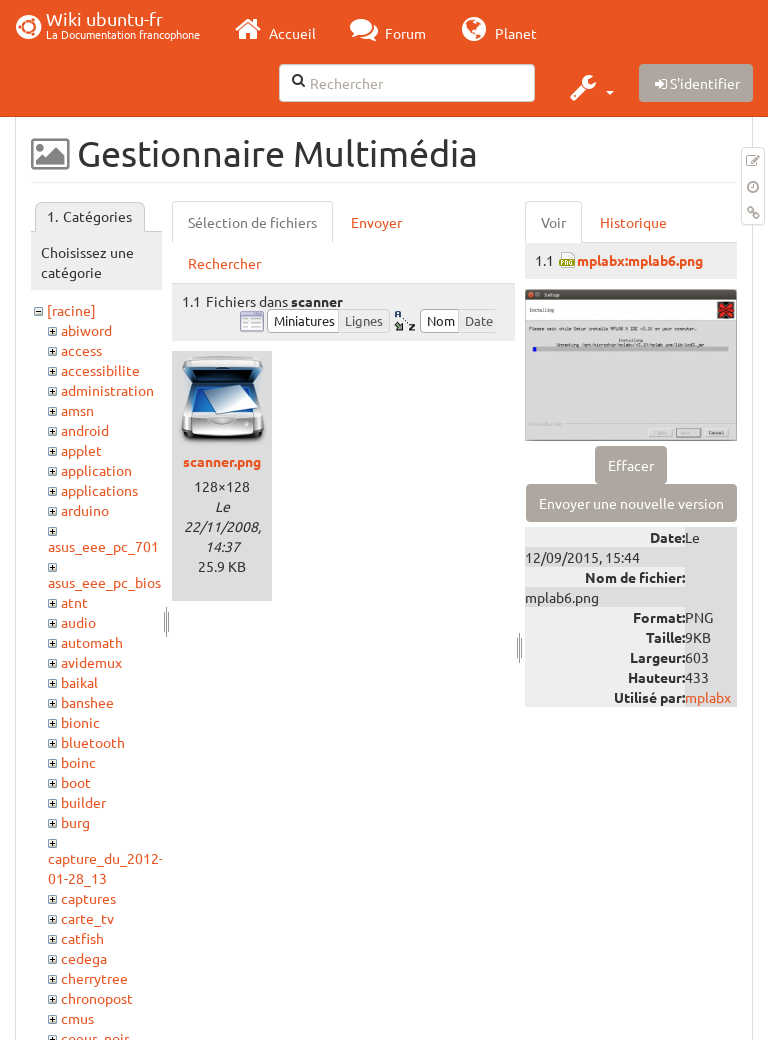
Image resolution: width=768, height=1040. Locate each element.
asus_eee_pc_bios (104, 582)
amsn (77, 410)
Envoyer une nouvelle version (631, 503)
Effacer (631, 465)
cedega (84, 958)
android (85, 430)
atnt (74, 602)
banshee (87, 702)
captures (88, 898)
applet (81, 450)
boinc (78, 762)
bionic (80, 722)
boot (76, 782)
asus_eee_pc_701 (103, 546)
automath (92, 642)
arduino (85, 510)
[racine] (71, 310)
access (81, 350)
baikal (79, 682)
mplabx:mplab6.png (640, 260)
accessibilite (100, 370)
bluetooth (93, 742)
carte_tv (87, 918)
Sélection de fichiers (252, 222)
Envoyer (376, 222)
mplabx (708, 697)
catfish (82, 938)
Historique (633, 222)
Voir (553, 222)
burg (75, 822)
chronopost (97, 998)
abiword (86, 330)
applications (99, 490)
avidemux (91, 662)
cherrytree (94, 978)
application (96, 470)
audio (78, 622)
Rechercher (224, 263)
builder (83, 802)
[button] (589, 87)
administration (107, 390)
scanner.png (222, 461)
